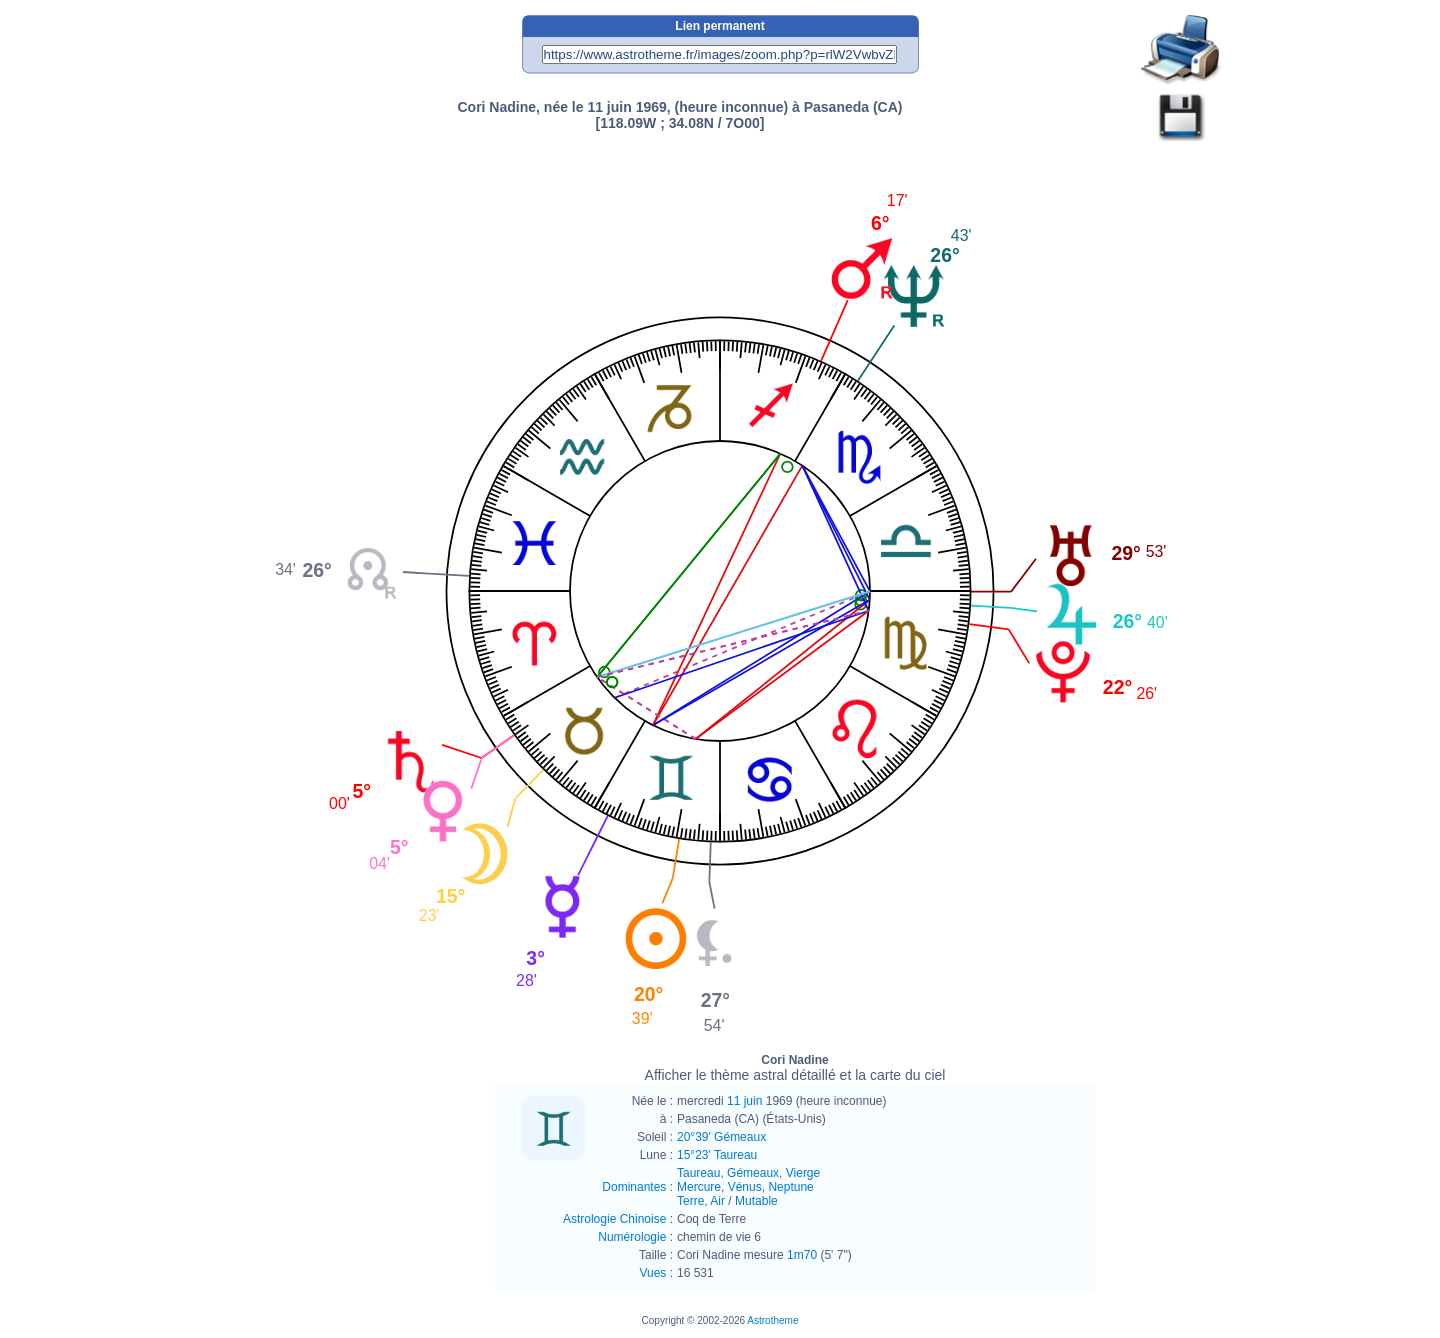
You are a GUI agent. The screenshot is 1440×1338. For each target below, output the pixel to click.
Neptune (790, 1187)
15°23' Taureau (717, 1155)
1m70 (802, 1255)
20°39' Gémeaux (721, 1137)
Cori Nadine (795, 1068)
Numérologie (632, 1237)
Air (717, 1201)
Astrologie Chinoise (614, 1219)
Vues (652, 1273)
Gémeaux (753, 1173)
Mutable (756, 1201)
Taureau (698, 1173)
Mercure (699, 1187)
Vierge (803, 1173)
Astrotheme (772, 1320)
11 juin (744, 1101)
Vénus (745, 1187)
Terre (690, 1201)
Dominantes (634, 1187)
